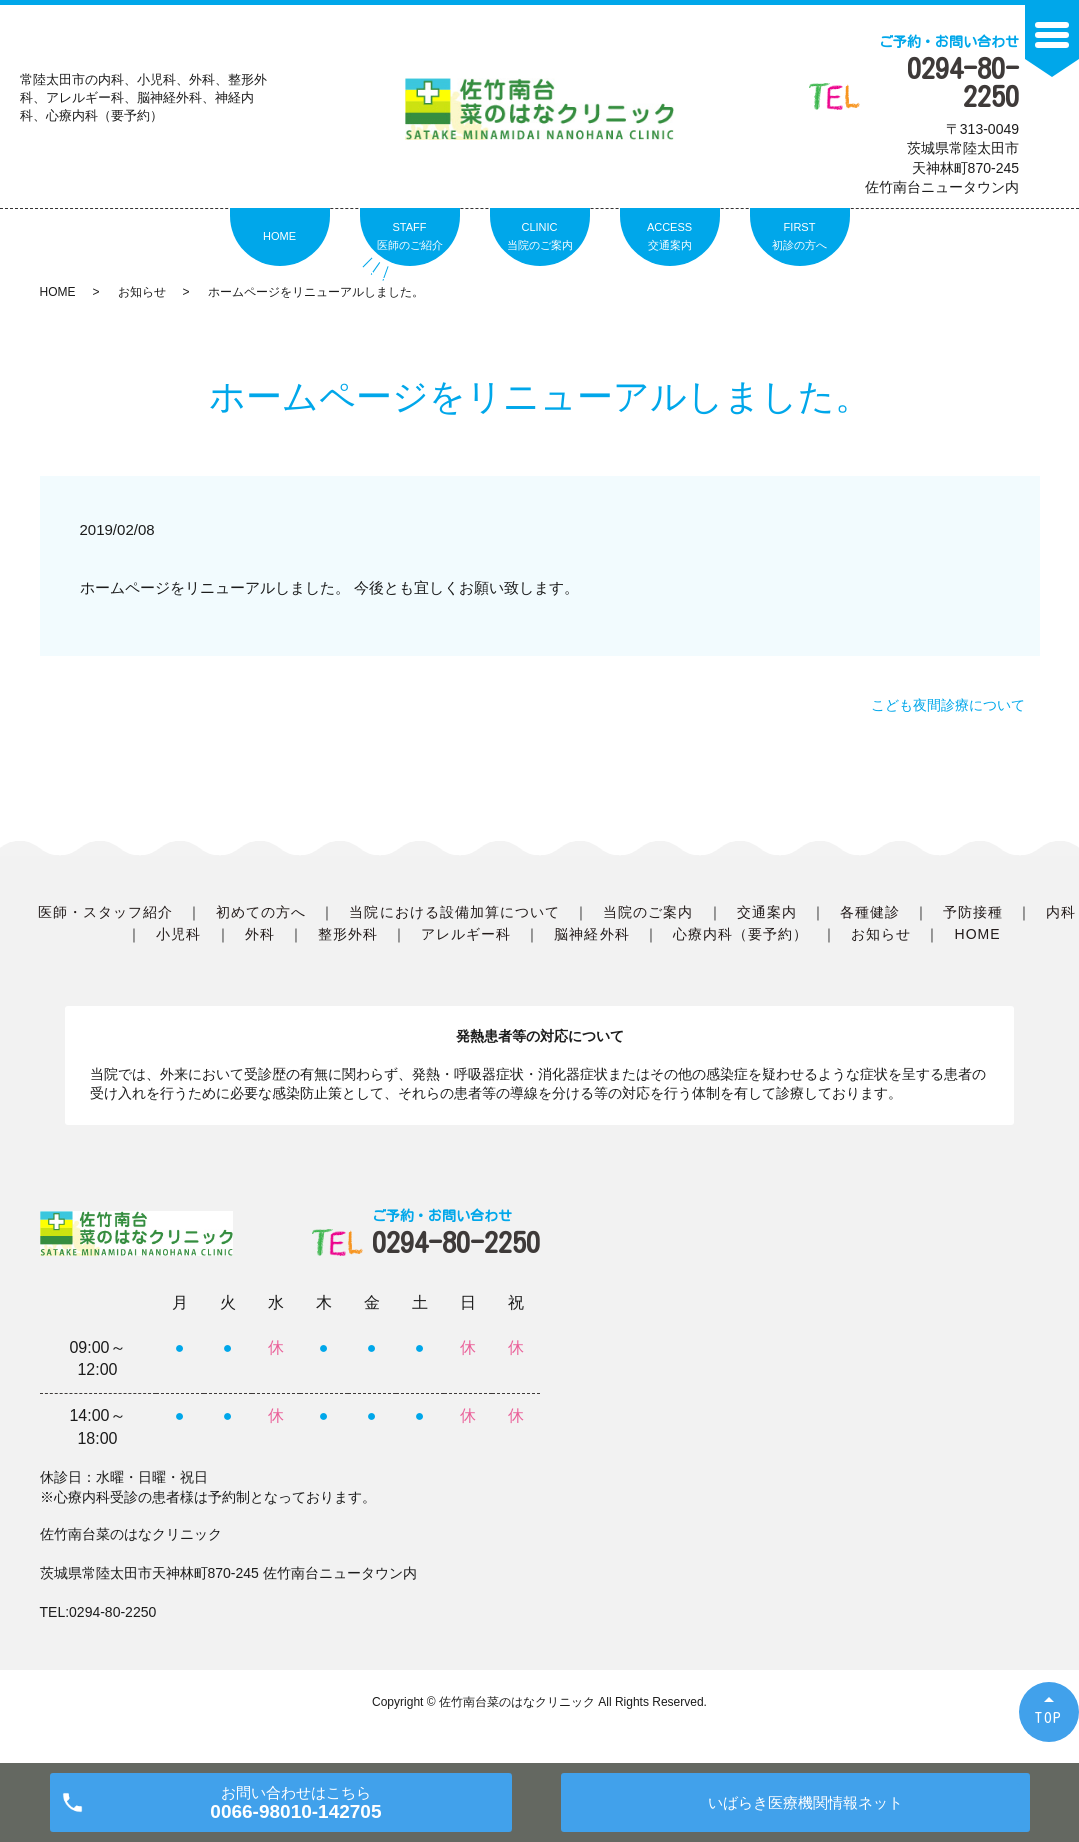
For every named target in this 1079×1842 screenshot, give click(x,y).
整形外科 (348, 934)
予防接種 (973, 912)
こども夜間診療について (948, 705)
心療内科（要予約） (740, 934)
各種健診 (870, 912)
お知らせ (142, 292)
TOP (1049, 1717)
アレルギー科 (466, 934)
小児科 (178, 934)
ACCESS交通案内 (669, 236)
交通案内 (767, 912)
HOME (279, 236)
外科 (260, 934)
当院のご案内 (648, 912)
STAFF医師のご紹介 (410, 236)
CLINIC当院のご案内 (540, 236)
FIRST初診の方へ (799, 236)
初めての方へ (261, 912)
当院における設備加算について (454, 912)
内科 (1061, 912)
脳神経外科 (591, 934)
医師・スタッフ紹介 (105, 912)
